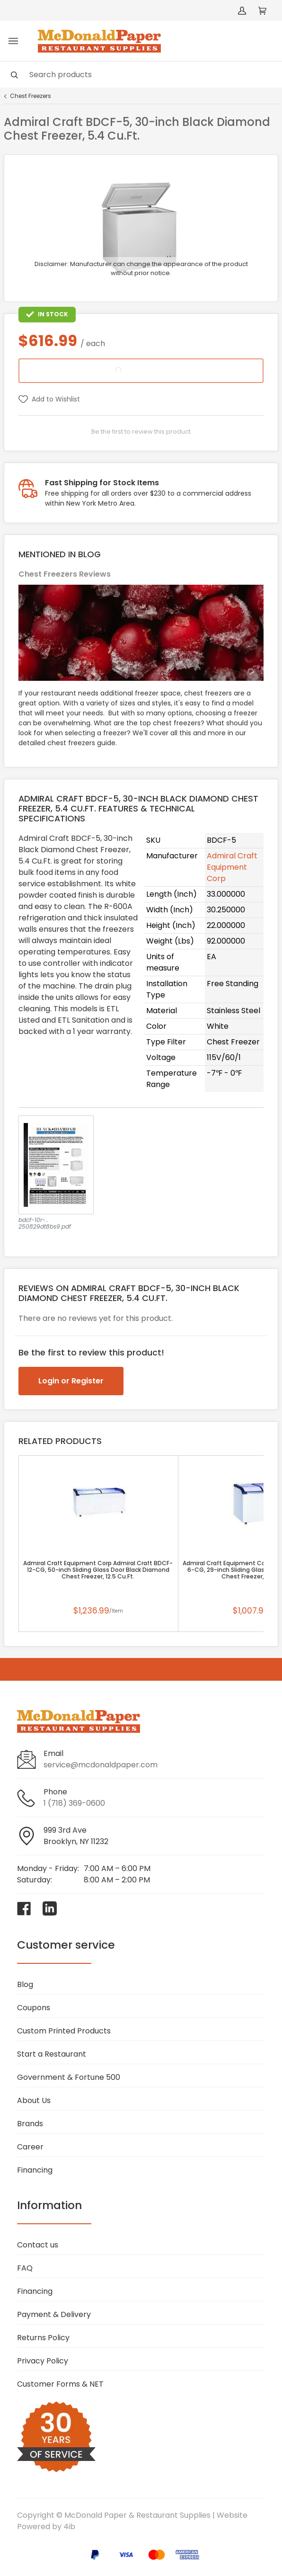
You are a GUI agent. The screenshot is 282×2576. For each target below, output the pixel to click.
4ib (69, 2526)
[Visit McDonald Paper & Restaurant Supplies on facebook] (24, 1908)
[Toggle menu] (13, 41)
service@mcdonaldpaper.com (101, 1764)
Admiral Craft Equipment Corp (232, 867)
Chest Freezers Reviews (64, 574)
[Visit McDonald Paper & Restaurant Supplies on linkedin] (50, 1908)
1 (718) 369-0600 (74, 1803)
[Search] (141, 75)
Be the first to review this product (141, 431)
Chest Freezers (30, 96)
